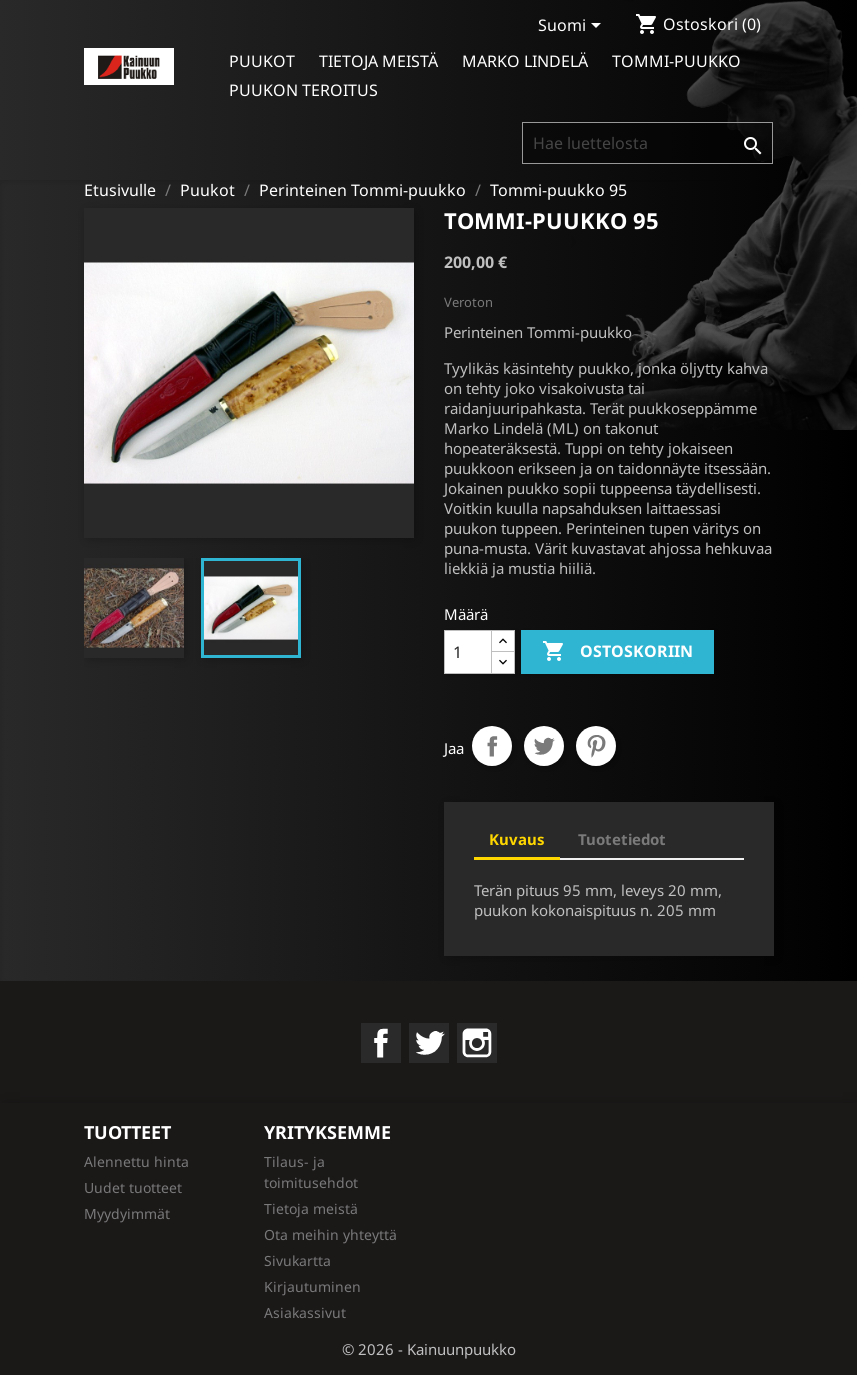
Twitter (429, 1043)
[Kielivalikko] (573, 27)
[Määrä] (468, 652)
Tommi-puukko (676, 61)
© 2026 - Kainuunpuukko (429, 1349)
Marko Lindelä (525, 61)
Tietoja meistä (378, 61)
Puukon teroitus (303, 90)
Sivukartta (297, 1260)
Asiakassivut (305, 1312)
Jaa (492, 746)
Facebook (381, 1043)
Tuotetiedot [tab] (622, 839)
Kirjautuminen (312, 1286)
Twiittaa (544, 746)
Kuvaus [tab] (517, 839)
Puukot (262, 61)
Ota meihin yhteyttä (330, 1234)
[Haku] (647, 143)
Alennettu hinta (136, 1161)
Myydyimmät (127, 1213)
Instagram (477, 1043)
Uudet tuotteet (133, 1187)
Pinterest (596, 746)
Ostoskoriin (617, 652)
